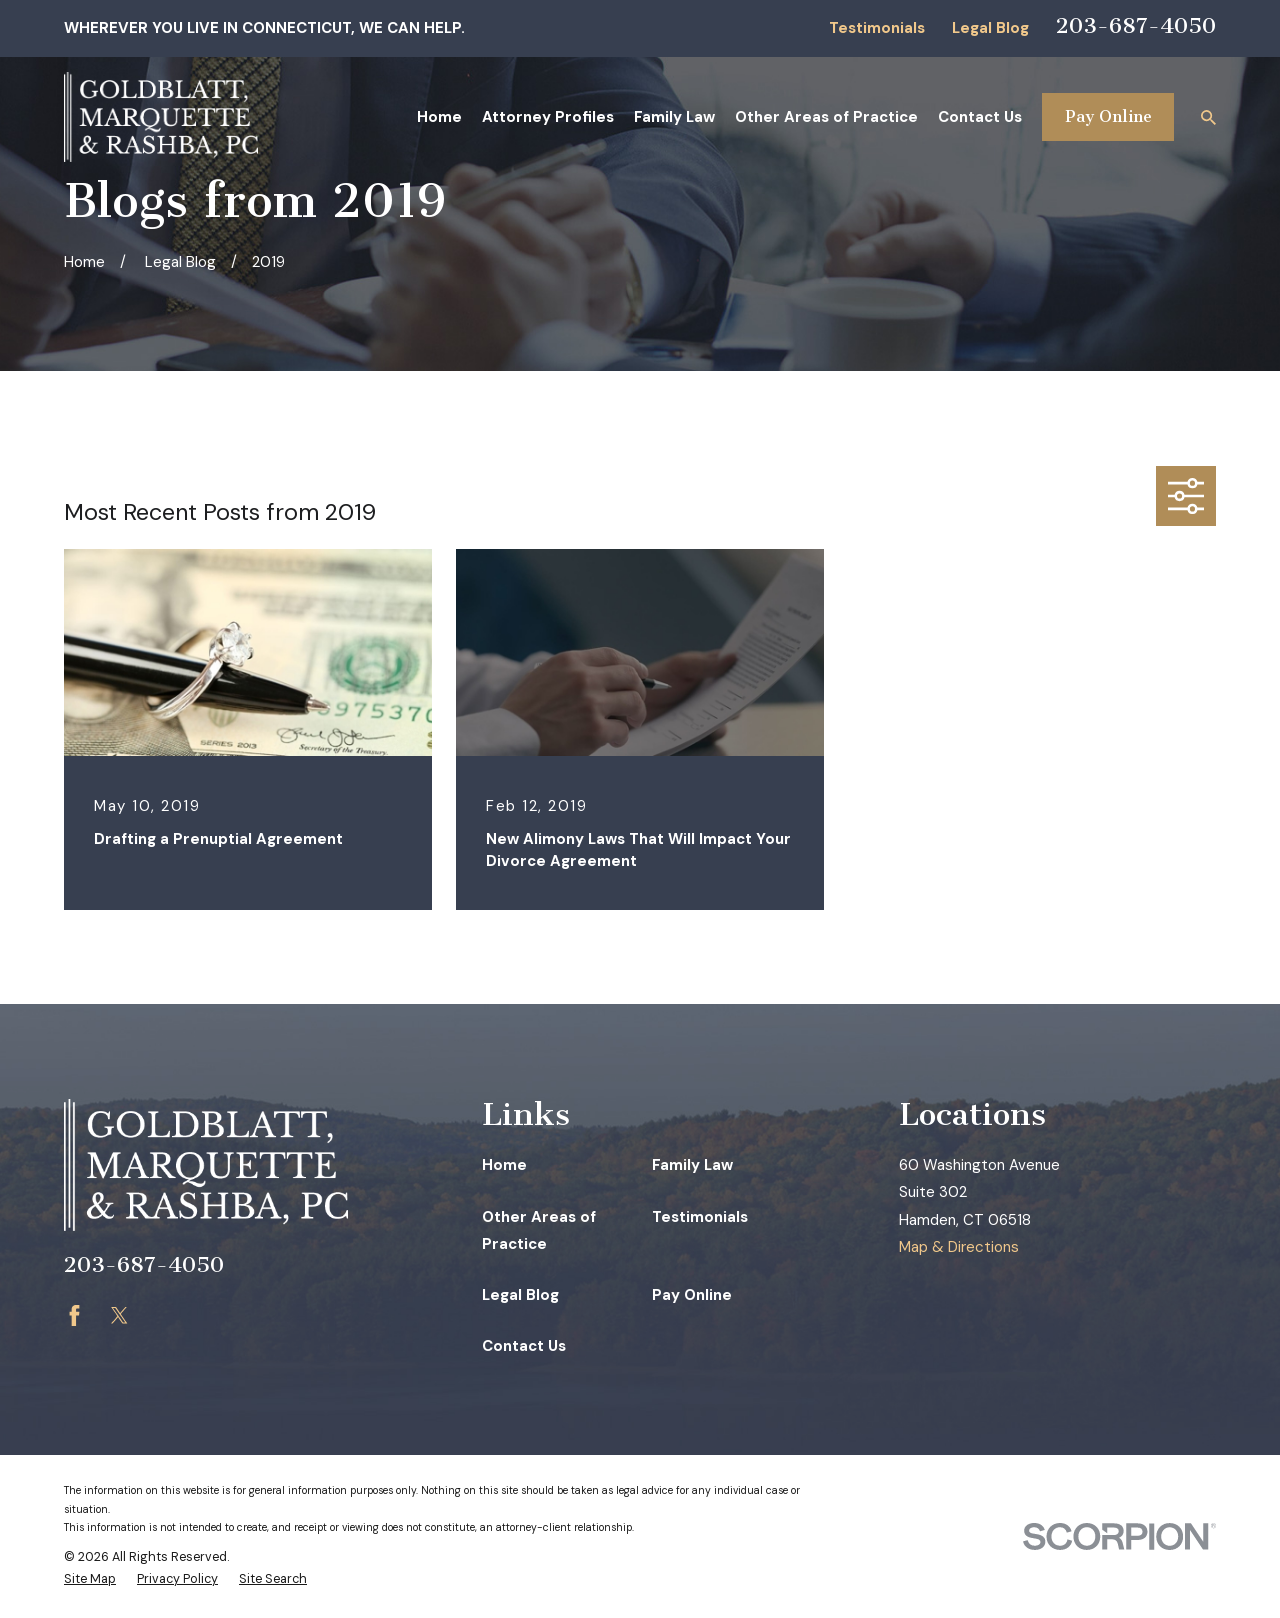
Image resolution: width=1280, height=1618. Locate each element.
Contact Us (524, 1346)
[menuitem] (90, 1579)
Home (504, 1165)
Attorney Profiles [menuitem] (548, 117)
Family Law (692, 1165)
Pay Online (1108, 116)
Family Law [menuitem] (674, 117)
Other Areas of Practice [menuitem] (826, 117)
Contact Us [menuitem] (980, 117)
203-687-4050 (1136, 25)
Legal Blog (990, 28)
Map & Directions (959, 1247)
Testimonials (877, 28)
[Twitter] (119, 1315)
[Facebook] (74, 1315)
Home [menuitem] (439, 117)
